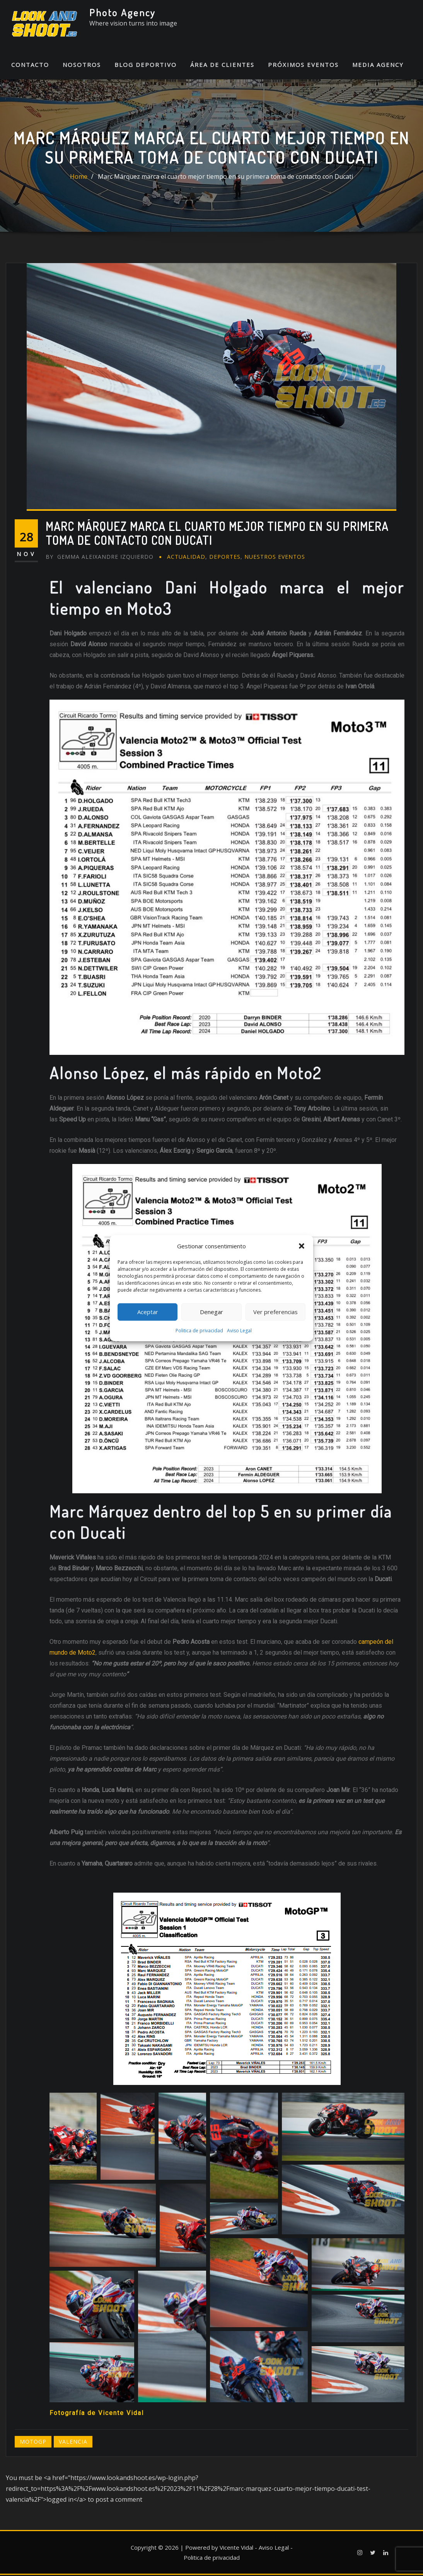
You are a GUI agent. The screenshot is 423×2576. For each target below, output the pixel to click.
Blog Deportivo (145, 66)
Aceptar (147, 1312)
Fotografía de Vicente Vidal (96, 2414)
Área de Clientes (222, 66)
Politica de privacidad (199, 1330)
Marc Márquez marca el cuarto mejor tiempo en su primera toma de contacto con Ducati (225, 177)
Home (78, 177)
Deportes (224, 557)
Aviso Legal (239, 1330)
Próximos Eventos (303, 66)
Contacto (30, 66)
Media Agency (378, 66)
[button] (301, 1246)
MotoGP (33, 2442)
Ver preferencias (275, 1312)
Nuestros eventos (274, 557)
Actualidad (186, 557)
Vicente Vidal (236, 2548)
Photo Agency (122, 12)
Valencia (73, 2442)
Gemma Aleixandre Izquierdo (100, 557)
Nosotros (82, 66)
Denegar (211, 1312)
